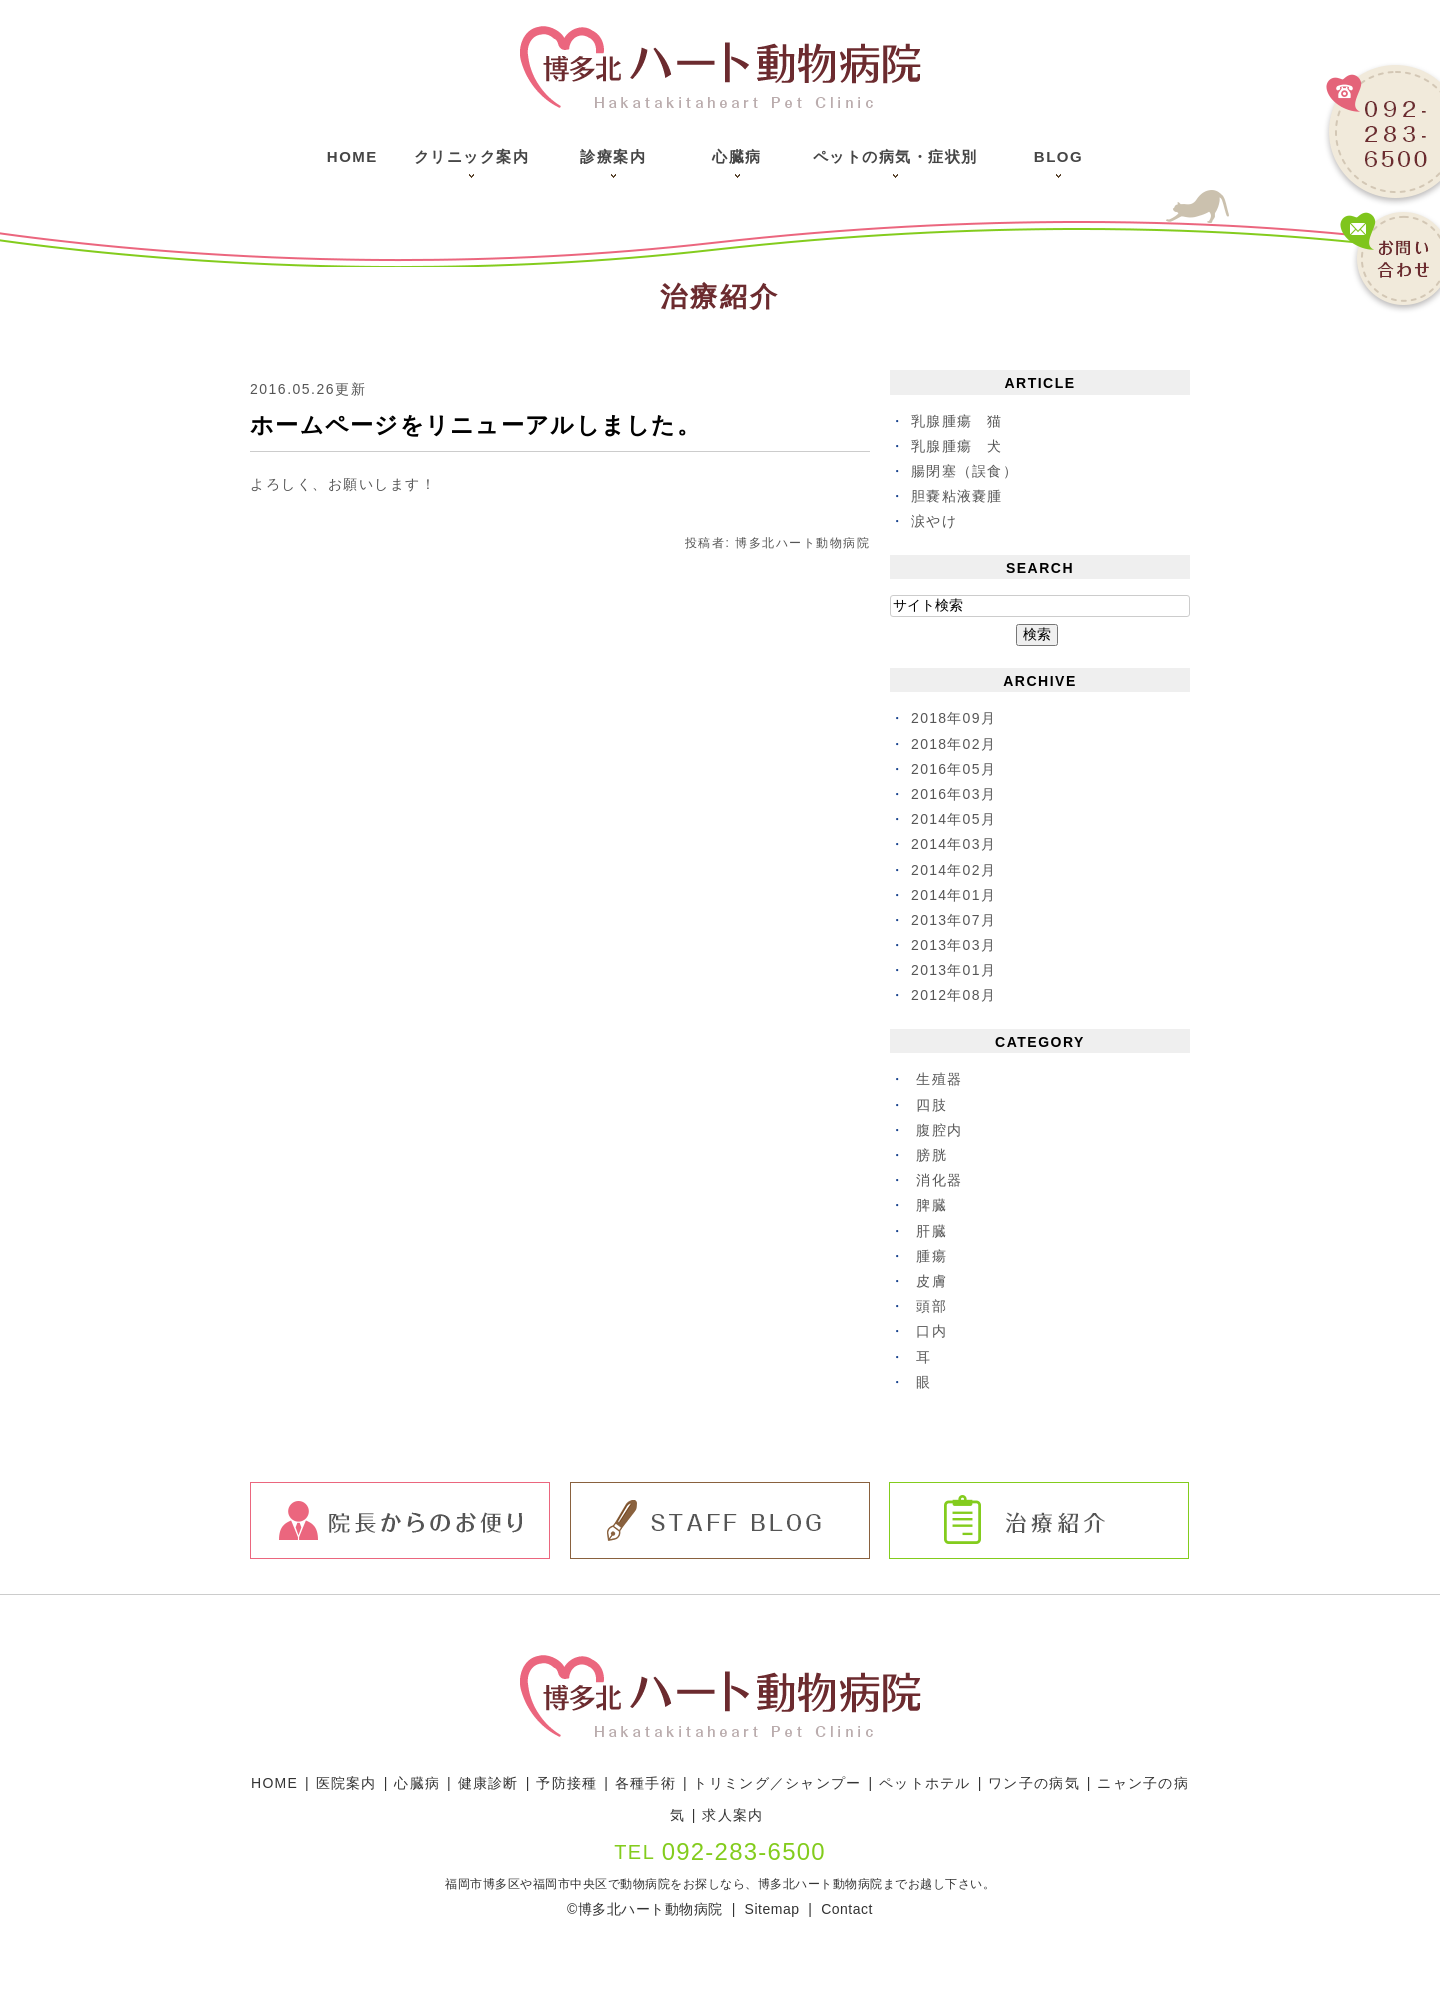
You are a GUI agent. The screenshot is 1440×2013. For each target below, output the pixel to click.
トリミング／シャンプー (786, 1783)
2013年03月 (954, 945)
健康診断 (493, 1783)
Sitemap (772, 1909)
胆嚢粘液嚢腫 (957, 496)
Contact (845, 1909)
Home (352, 156)
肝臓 (931, 1231)
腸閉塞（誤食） (965, 471)
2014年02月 (954, 870)
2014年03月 (954, 844)
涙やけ (934, 521)
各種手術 (652, 1783)
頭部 (931, 1306)
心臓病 (737, 156)
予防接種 (572, 1783)
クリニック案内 (472, 156)
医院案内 (349, 1783)
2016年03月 (954, 794)
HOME (277, 1783)
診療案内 (613, 156)
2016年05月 (954, 769)
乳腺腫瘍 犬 (957, 446)
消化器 (939, 1180)
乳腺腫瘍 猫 (957, 421)
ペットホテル (935, 1783)
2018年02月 (954, 744)
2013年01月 (954, 970)
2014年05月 (954, 819)
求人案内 (741, 1815)
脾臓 (931, 1205)
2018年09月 (954, 718)
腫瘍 (931, 1256)
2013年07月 (954, 920)
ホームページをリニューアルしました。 (486, 425)
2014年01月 (954, 895)
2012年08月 (954, 995)
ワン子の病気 (1045, 1783)
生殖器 (939, 1079)
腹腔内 (939, 1130)
